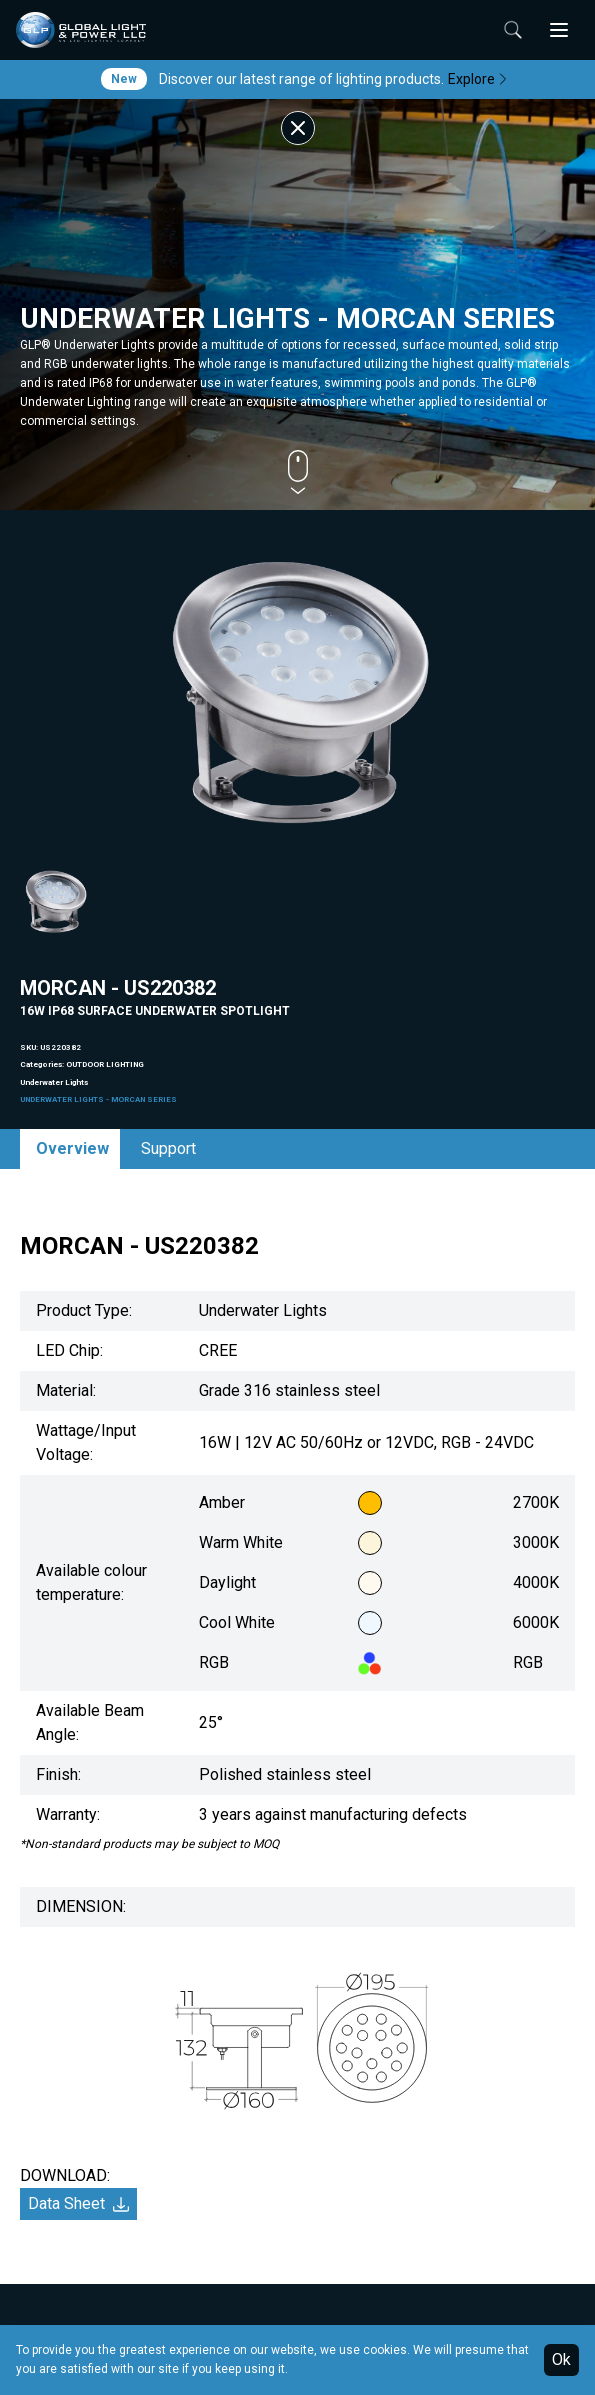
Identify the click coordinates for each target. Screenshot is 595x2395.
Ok (561, 2359)
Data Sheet (78, 2203)
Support (168, 1148)
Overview (72, 1148)
